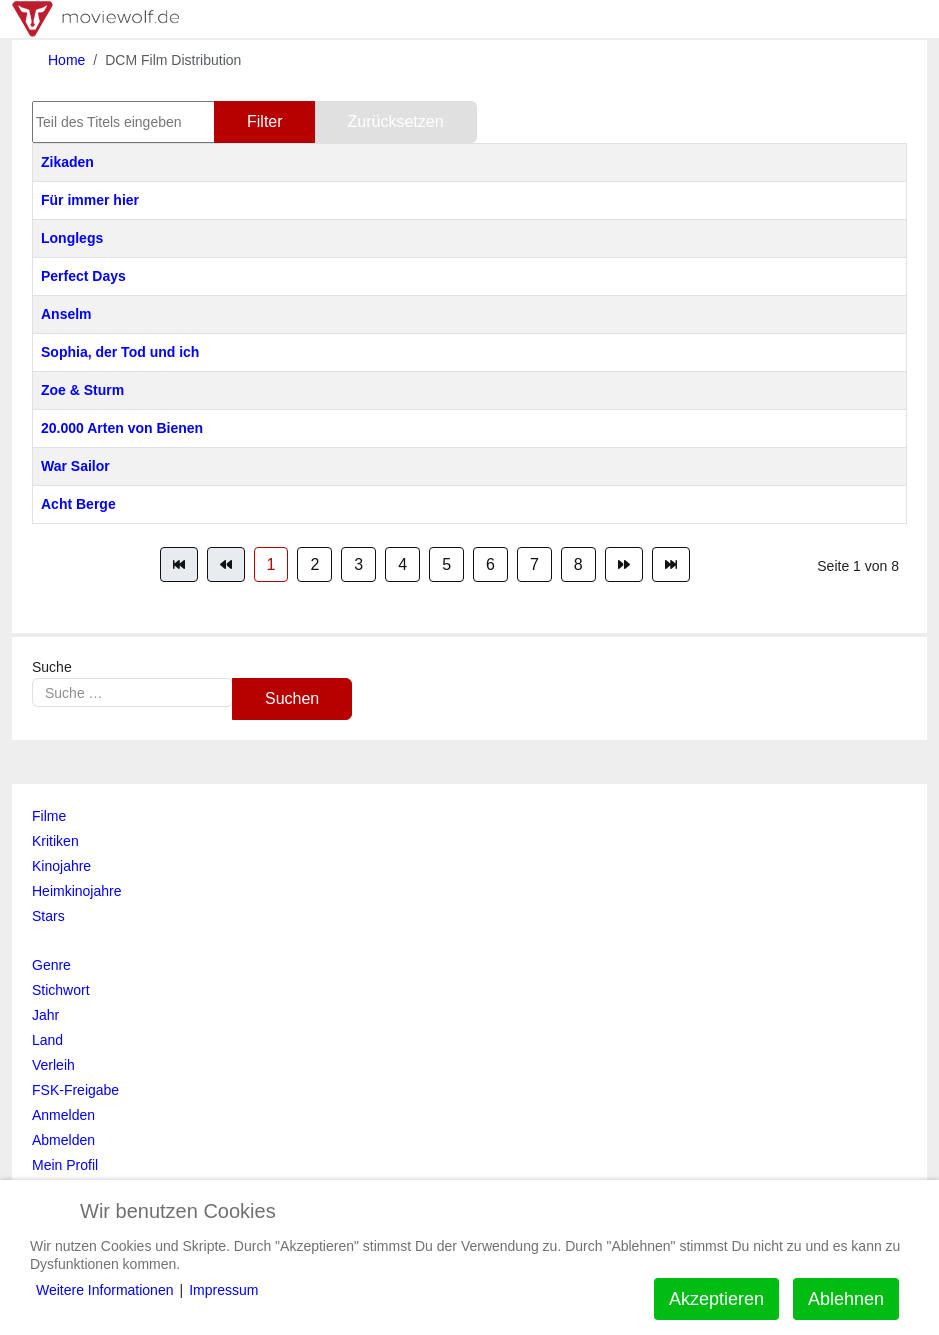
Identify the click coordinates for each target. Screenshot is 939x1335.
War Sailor (75, 466)
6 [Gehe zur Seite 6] (490, 564)
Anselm (66, 314)
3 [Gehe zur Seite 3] (358, 564)
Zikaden (67, 162)
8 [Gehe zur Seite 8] (578, 564)
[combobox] (132, 692)
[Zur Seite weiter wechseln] (624, 564)
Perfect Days (83, 276)
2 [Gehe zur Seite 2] (314, 564)
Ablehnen (846, 1299)
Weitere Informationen (104, 1290)
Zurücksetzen (396, 121)
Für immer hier (90, 200)
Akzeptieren (716, 1299)
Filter (265, 121)
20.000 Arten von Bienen (122, 428)
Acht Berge (78, 504)
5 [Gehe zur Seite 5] (446, 564)
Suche (52, 667)
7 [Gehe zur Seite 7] (534, 564)
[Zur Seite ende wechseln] (671, 564)
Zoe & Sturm (82, 390)
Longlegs (72, 238)
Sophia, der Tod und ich (120, 352)
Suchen (292, 698)
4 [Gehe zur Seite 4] (402, 564)
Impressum (223, 1290)
